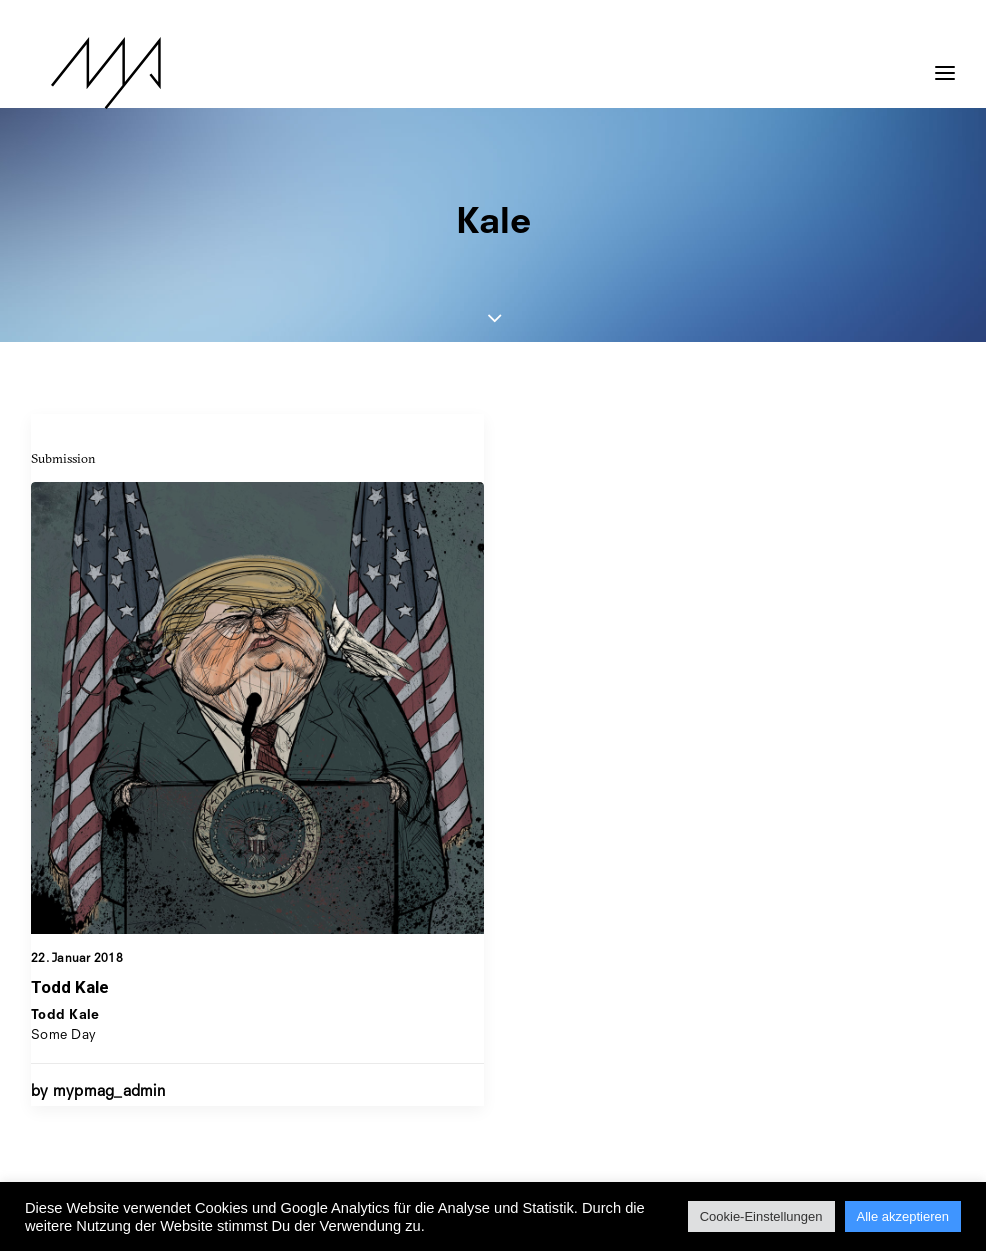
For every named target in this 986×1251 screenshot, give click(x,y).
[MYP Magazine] (86, 73)
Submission (63, 458)
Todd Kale (70, 987)
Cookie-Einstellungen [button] (761, 1216)
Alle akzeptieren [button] (903, 1216)
